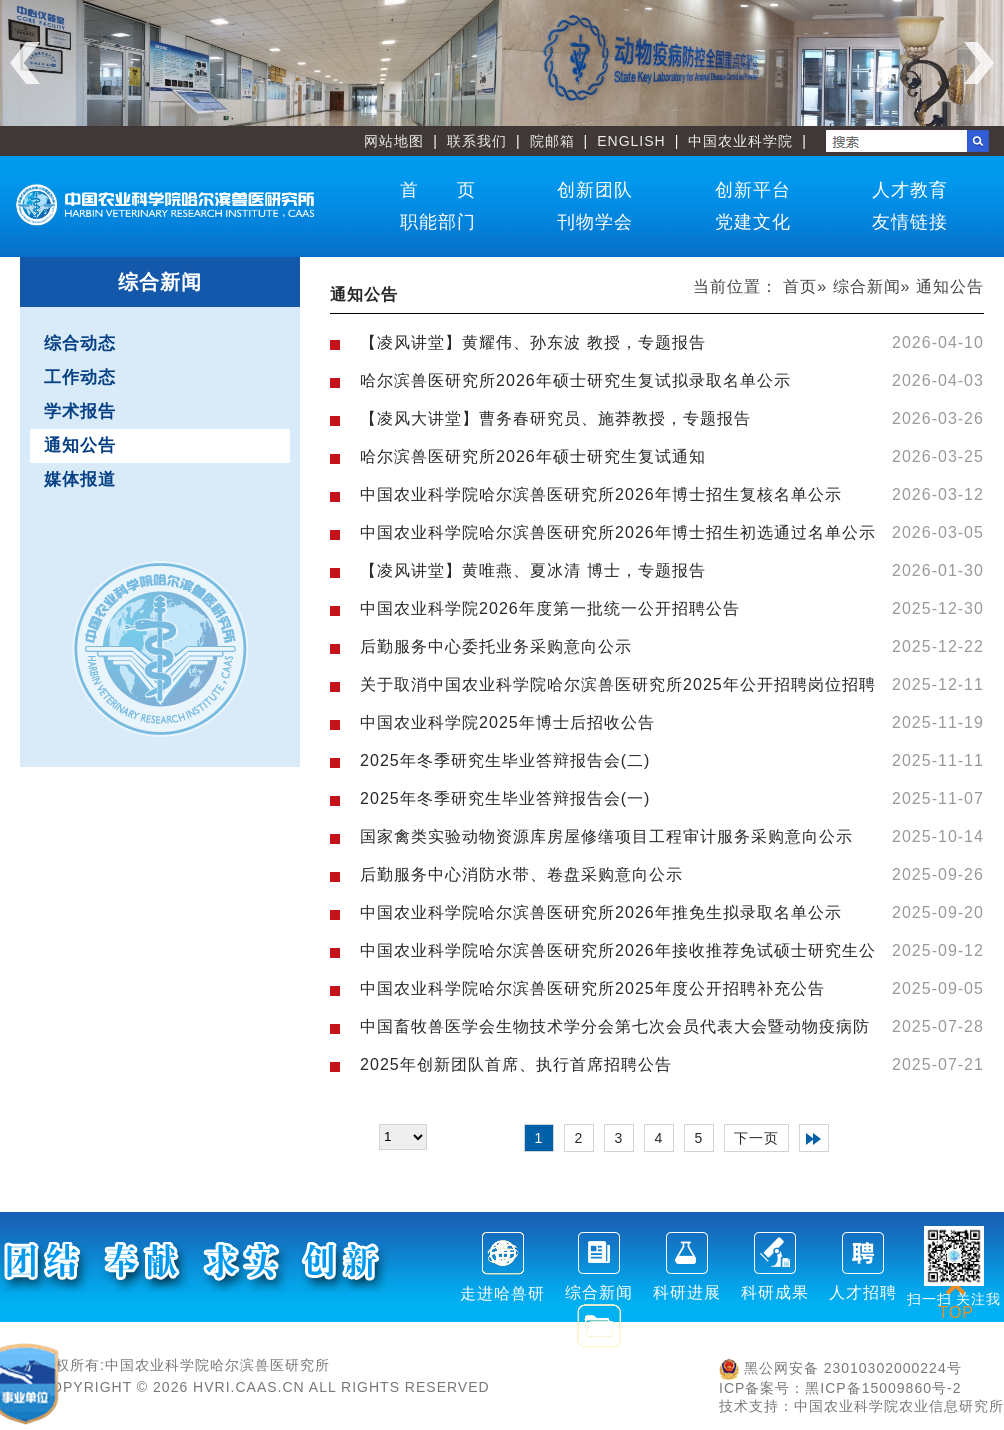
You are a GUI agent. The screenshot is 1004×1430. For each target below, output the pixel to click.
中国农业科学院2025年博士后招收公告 (507, 722)
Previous (25, 63)
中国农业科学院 (740, 141)
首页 (800, 286)
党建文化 (753, 222)
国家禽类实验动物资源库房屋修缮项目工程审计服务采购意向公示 (606, 836)
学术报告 (80, 411)
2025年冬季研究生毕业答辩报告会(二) (505, 760)
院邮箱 (552, 141)
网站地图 (394, 141)
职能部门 (438, 222)
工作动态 (80, 377)
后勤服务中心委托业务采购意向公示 (496, 646)
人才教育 (910, 190)
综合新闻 (867, 286)
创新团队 (595, 190)
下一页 (756, 1138)
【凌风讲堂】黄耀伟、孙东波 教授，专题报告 (532, 342)
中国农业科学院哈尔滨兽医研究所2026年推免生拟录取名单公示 (601, 912)
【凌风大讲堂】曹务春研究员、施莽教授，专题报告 (555, 418)
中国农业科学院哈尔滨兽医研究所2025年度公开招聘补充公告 (592, 988)
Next (979, 63)
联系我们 (477, 141)
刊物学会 (595, 222)
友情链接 (910, 222)
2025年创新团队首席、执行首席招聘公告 (516, 1064)
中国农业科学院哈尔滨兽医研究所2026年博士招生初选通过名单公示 (618, 532)
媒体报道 (80, 479)
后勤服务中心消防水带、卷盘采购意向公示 (521, 874)
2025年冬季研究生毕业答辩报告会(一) (505, 798)
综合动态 (80, 343)
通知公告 (80, 445)
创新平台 (753, 190)
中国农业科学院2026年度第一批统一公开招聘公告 (550, 608)
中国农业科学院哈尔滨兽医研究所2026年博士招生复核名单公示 (601, 494)
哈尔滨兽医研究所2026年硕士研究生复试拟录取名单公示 (575, 380)
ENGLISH (631, 141)
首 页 (438, 190)
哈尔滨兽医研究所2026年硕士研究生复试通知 (533, 456)
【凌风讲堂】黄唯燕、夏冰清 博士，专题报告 (532, 570)
